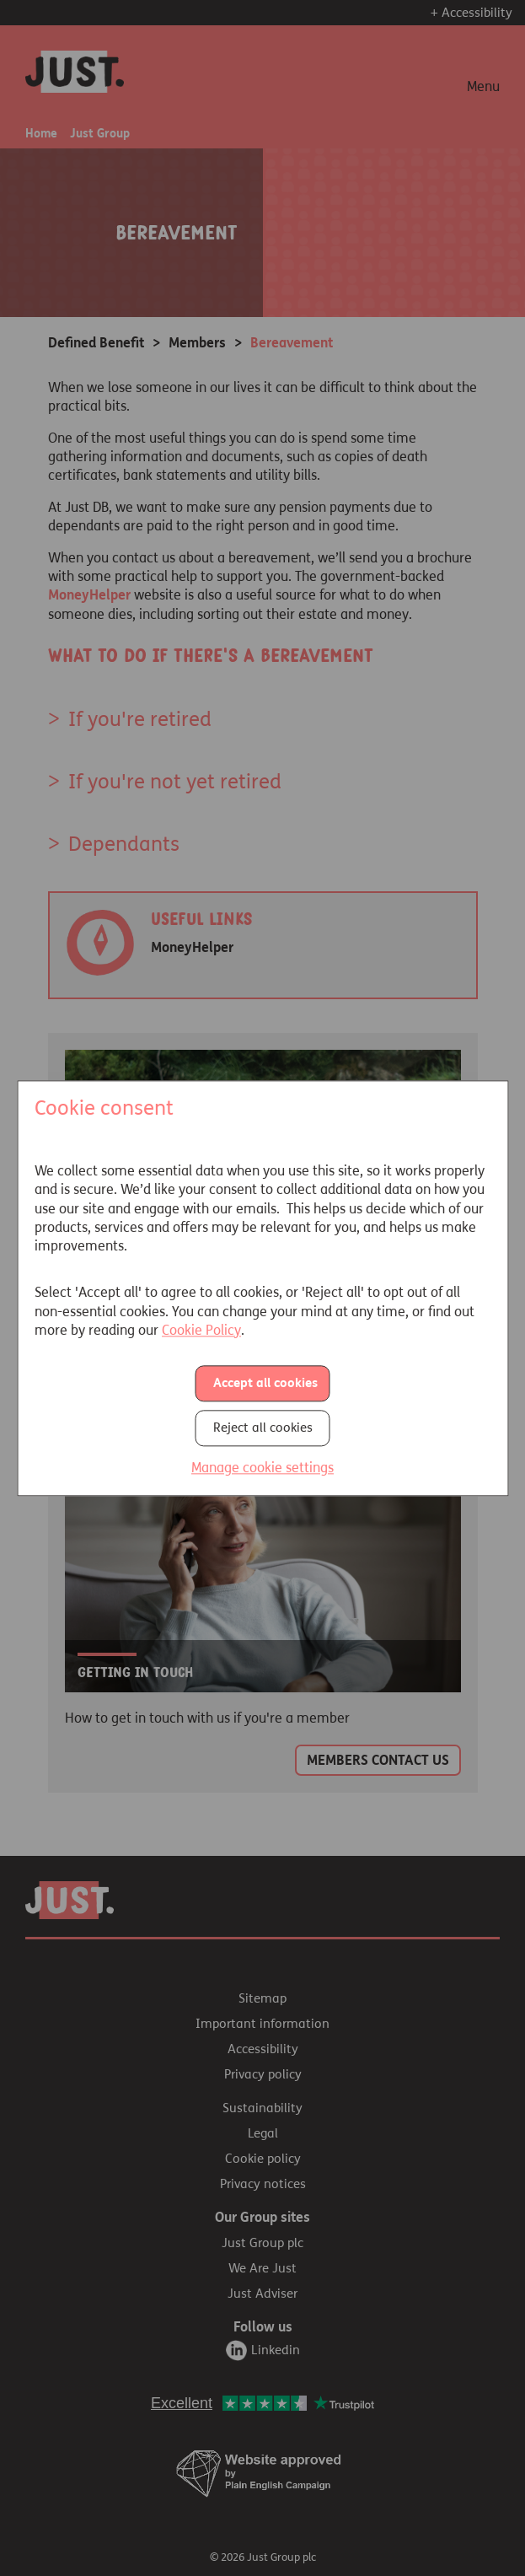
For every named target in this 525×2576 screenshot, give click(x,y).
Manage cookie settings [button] (262, 1468)
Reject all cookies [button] (263, 1428)
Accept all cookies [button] (265, 1383)
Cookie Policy (201, 1330)
